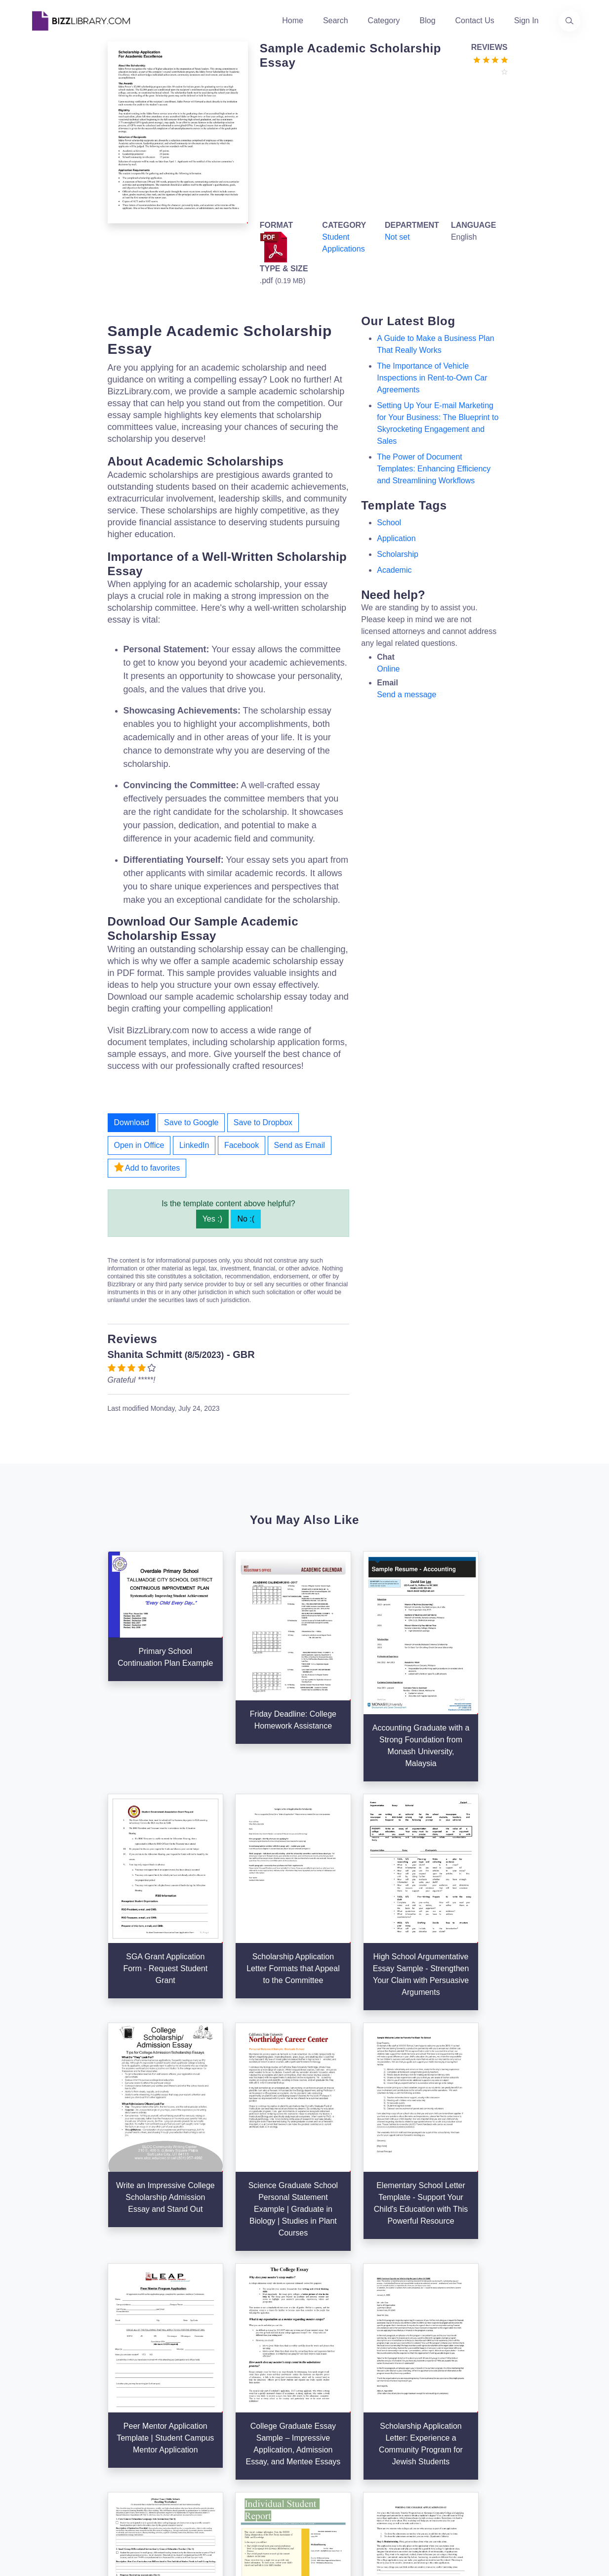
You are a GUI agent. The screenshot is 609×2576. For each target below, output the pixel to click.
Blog (428, 20)
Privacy (417, 2382)
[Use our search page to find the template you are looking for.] (569, 21)
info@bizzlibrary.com (534, 2348)
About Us (233, 2366)
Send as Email (299, 1145)
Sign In (526, 20)
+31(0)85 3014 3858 (534, 2360)
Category (384, 20)
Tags (319, 2413)
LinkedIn (194, 1145)
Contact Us (474, 20)
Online (388, 669)
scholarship (397, 554)
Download (131, 1122)
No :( (245, 1219)
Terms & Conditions (439, 2366)
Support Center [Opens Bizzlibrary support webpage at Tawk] (431, 2350)
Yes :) (212, 1219)
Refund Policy (429, 2445)
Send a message (406, 694)
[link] (40, 2465)
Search (335, 20)
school (389, 522)
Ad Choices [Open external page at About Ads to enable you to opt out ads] (425, 2398)
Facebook (241, 1145)
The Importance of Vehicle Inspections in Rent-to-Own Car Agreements (432, 378)
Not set (397, 237)
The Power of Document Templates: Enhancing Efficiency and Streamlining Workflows (433, 469)
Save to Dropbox (263, 1122)
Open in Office (139, 1145)
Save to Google (191, 1122)
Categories (330, 2366)
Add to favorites (147, 1167)
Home (292, 20)
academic (394, 570)
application (396, 538)
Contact (230, 2398)
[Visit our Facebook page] (67, 2465)
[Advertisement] (381, 146)
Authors (230, 2382)
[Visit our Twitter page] (40, 2465)
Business (327, 2382)
